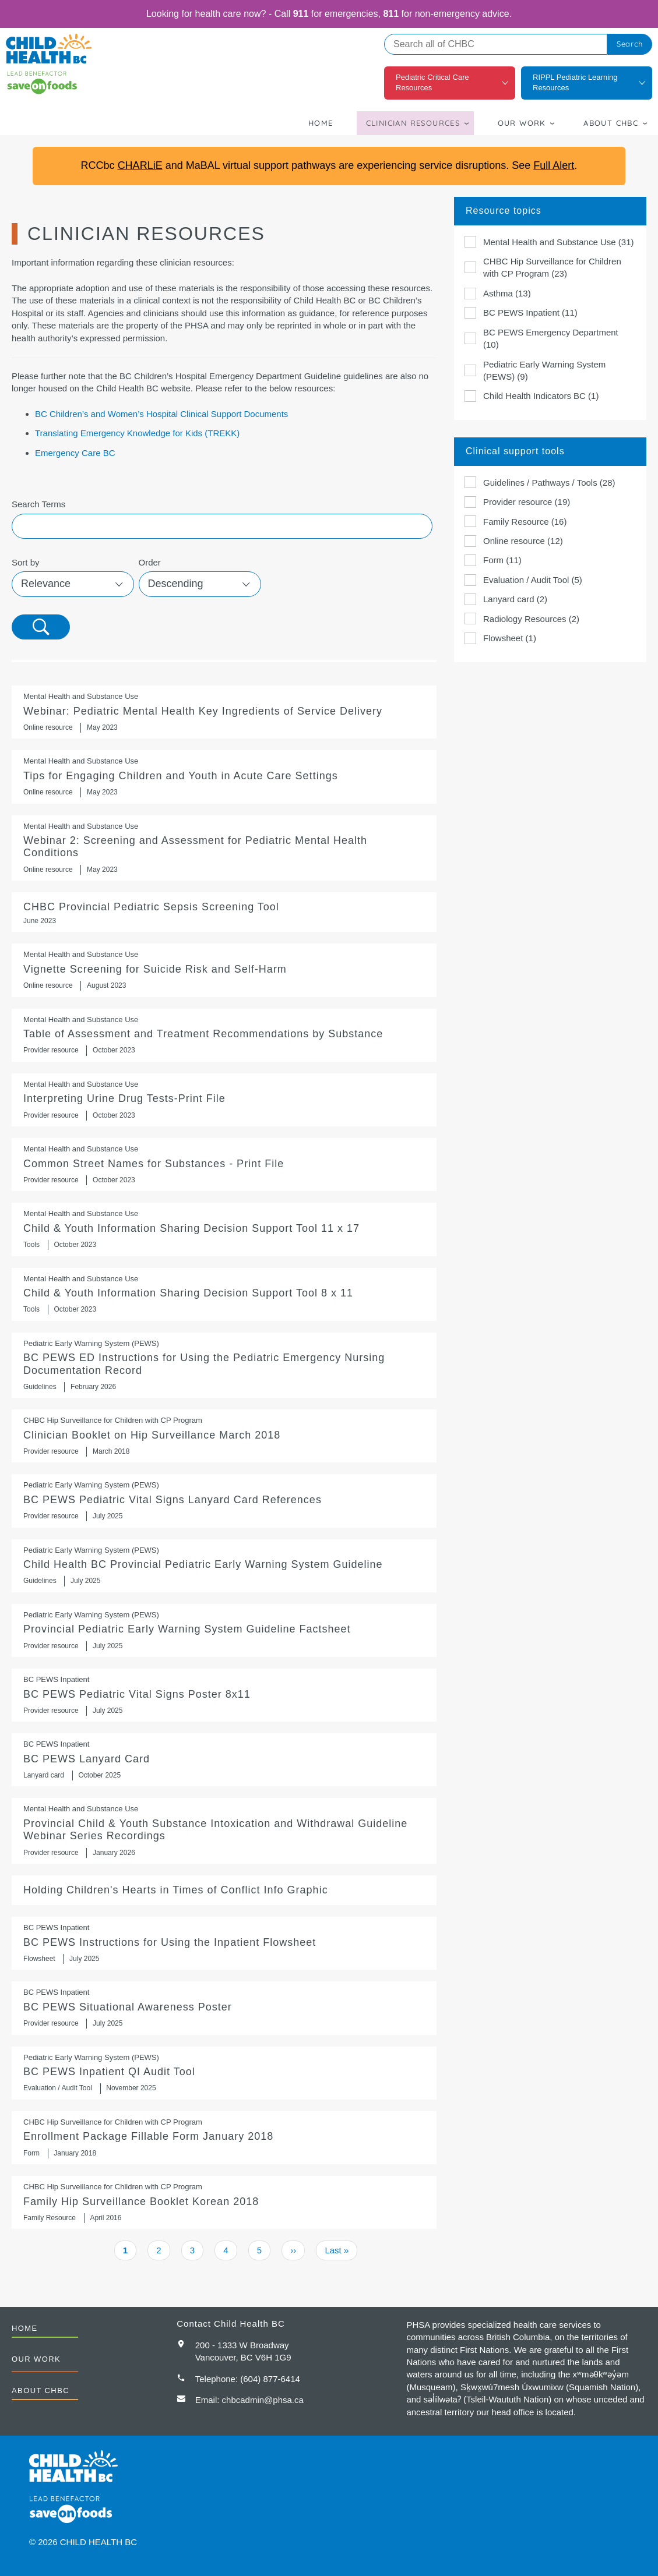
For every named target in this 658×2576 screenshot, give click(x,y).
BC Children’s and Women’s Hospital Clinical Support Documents (161, 414)
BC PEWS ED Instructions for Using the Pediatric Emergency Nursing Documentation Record (224, 1365)
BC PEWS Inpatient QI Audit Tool (224, 2073)
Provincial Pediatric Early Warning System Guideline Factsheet (224, 1630)
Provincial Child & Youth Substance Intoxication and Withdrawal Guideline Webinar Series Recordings (224, 1830)
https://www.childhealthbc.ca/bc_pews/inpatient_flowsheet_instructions (224, 1943)
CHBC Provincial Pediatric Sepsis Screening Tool (224, 912)
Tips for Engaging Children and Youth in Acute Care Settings (224, 776)
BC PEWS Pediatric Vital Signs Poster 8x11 (224, 1695)
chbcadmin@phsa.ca (263, 2400)
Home (320, 123)
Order (150, 562)
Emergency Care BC (75, 453)
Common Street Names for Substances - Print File (224, 1164)
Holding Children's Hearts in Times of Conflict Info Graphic (224, 1890)
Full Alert (553, 165)
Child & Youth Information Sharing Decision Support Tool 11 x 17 (224, 1229)
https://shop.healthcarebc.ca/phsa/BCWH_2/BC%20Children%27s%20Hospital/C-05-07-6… (224, 1565)
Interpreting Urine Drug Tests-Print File (224, 1099)
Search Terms (38, 504)
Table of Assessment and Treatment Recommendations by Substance (224, 1035)
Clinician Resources (413, 123)
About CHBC (610, 123)
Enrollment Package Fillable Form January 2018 (224, 2137)
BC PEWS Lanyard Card (224, 1759)
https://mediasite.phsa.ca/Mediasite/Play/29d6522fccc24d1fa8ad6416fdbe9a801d (224, 711)
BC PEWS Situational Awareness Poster (224, 2007)
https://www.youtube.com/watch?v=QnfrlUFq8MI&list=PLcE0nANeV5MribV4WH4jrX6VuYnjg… (224, 970)
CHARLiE (140, 165)
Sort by (26, 562)
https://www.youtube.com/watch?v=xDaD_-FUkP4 (224, 848)
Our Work (522, 123)
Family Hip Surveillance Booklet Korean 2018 (224, 2202)
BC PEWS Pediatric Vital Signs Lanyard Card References (224, 1500)
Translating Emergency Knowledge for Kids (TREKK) (137, 433)
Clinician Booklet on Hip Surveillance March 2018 (224, 1435)
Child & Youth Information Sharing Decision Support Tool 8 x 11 (224, 1294)
